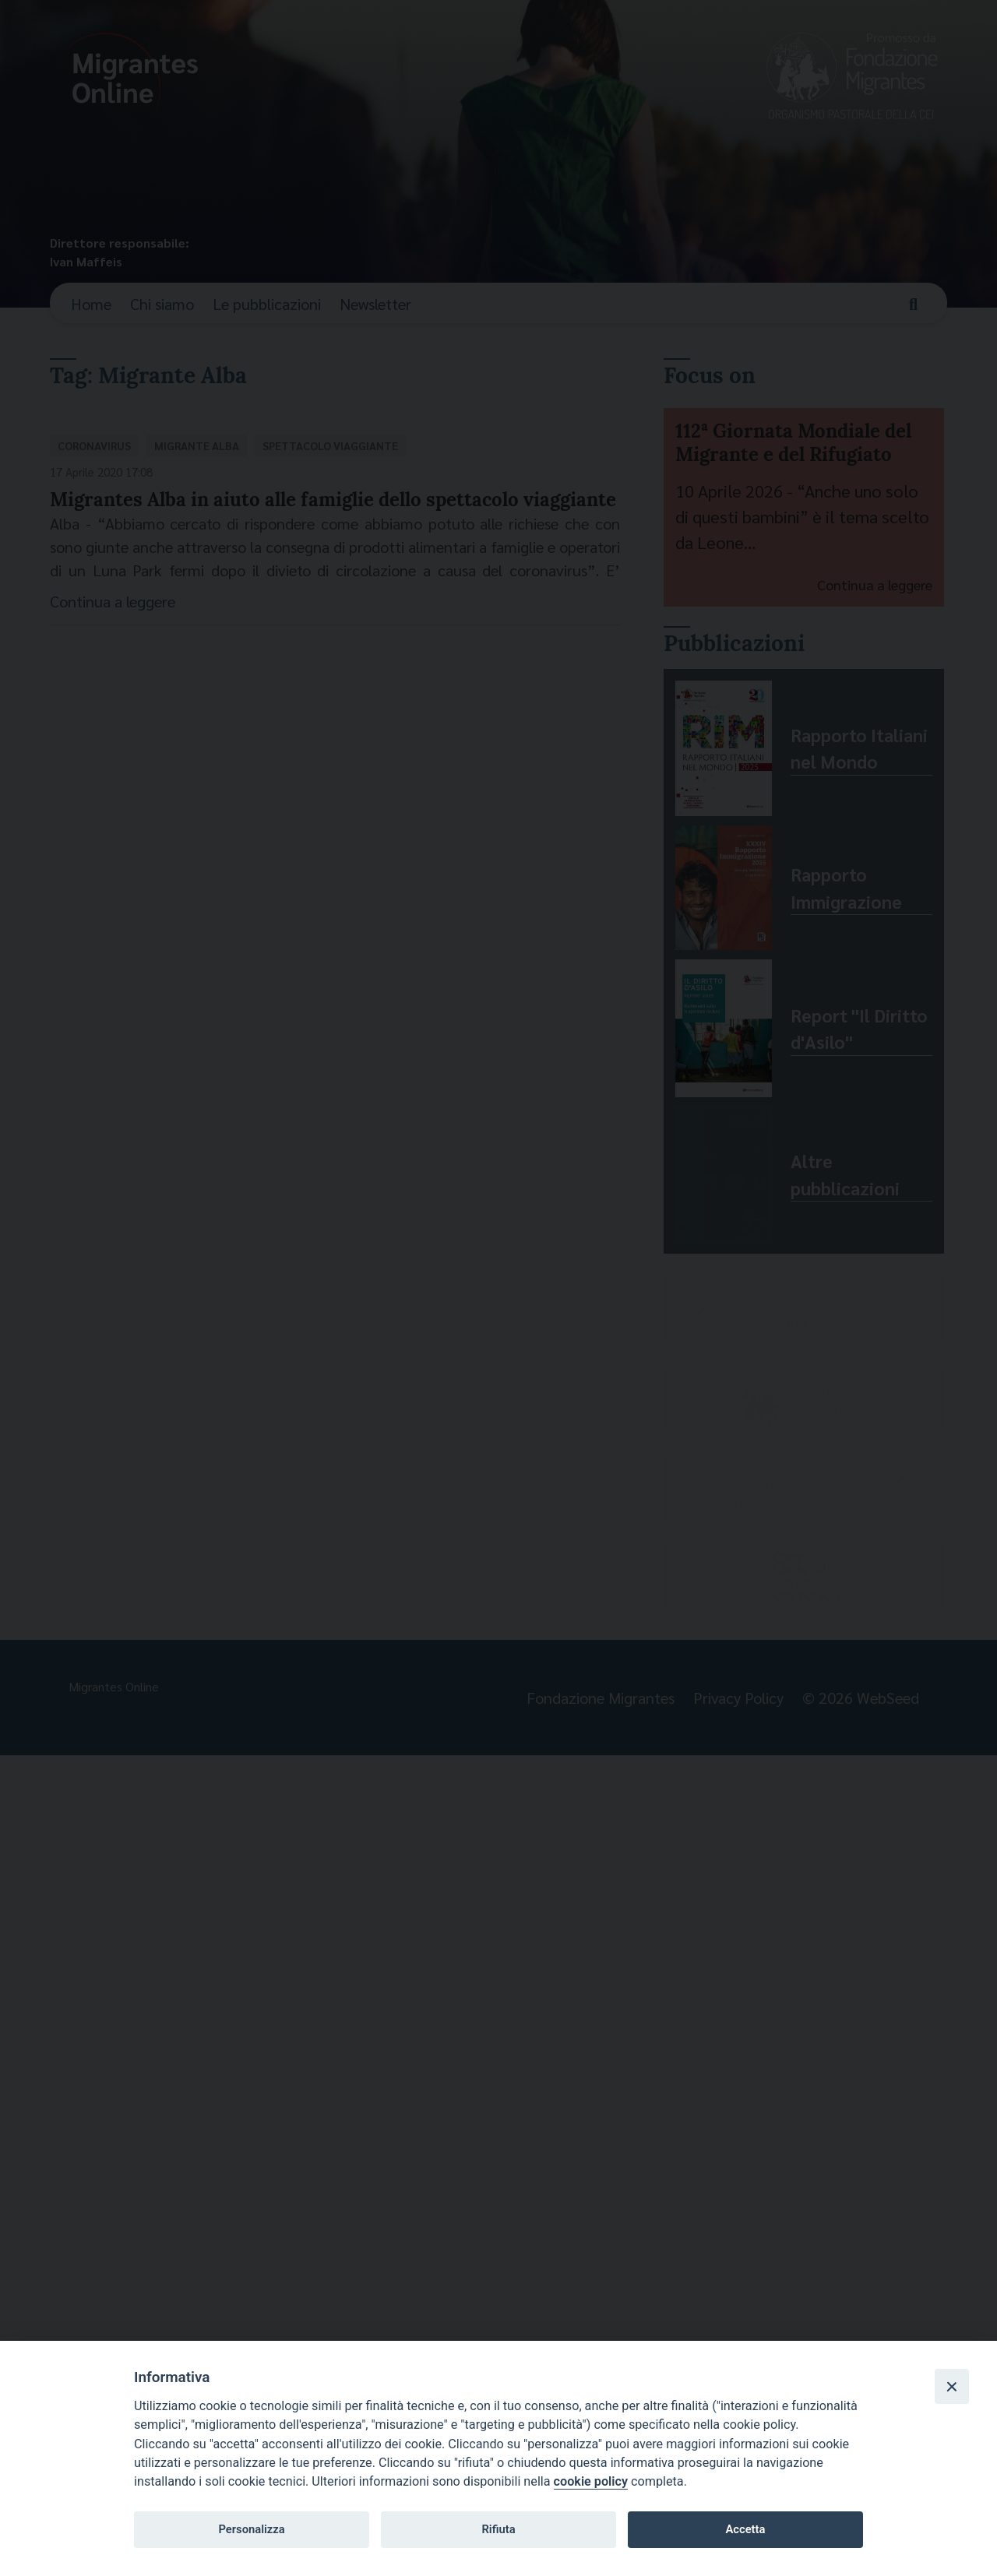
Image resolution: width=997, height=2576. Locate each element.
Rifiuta (498, 2529)
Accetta (745, 2529)
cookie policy (591, 2481)
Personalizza (251, 2529)
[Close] (952, 2386)
